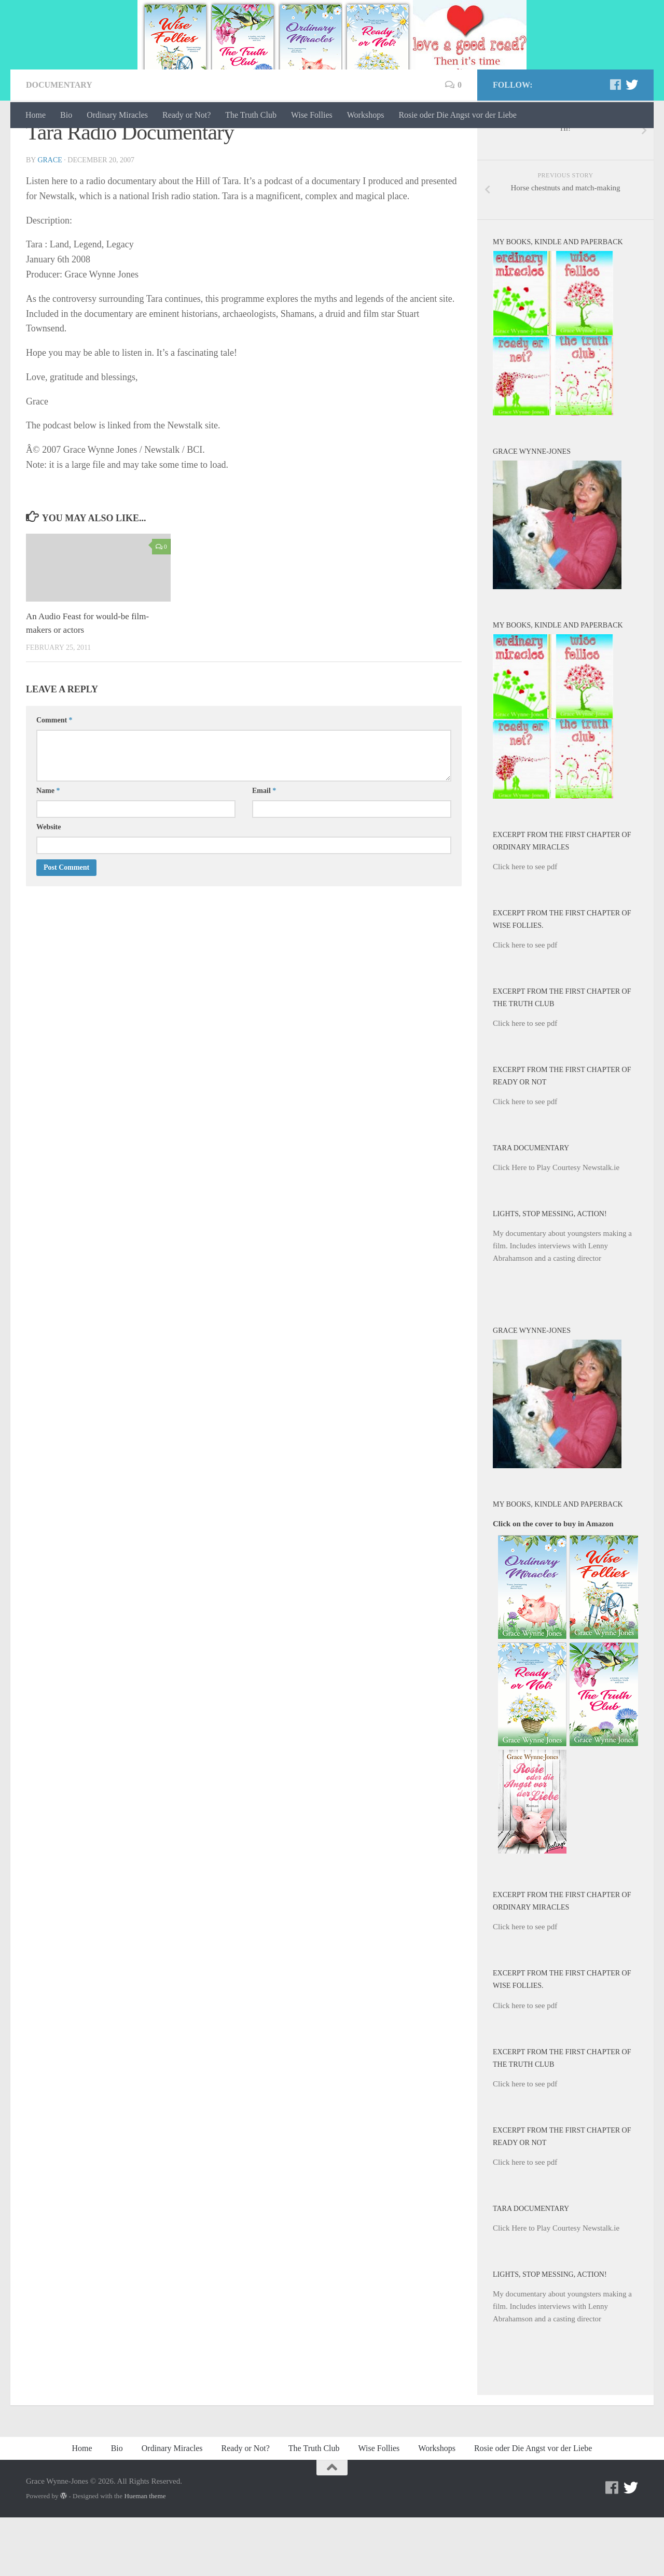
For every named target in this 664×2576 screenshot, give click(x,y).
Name (48, 849)
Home (35, 114)
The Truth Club (250, 114)
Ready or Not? (186, 114)
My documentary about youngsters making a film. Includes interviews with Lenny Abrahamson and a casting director (562, 1304)
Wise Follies (312, 114)
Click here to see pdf (525, 925)
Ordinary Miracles (117, 114)
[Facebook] (615, 143)
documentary (59, 143)
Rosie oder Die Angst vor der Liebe (457, 114)
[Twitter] (632, 143)
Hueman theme (144, 2554)
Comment (54, 779)
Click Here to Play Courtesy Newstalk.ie (556, 1226)
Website (48, 885)
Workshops (365, 114)
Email (264, 849)
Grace (49, 218)
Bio (66, 114)
